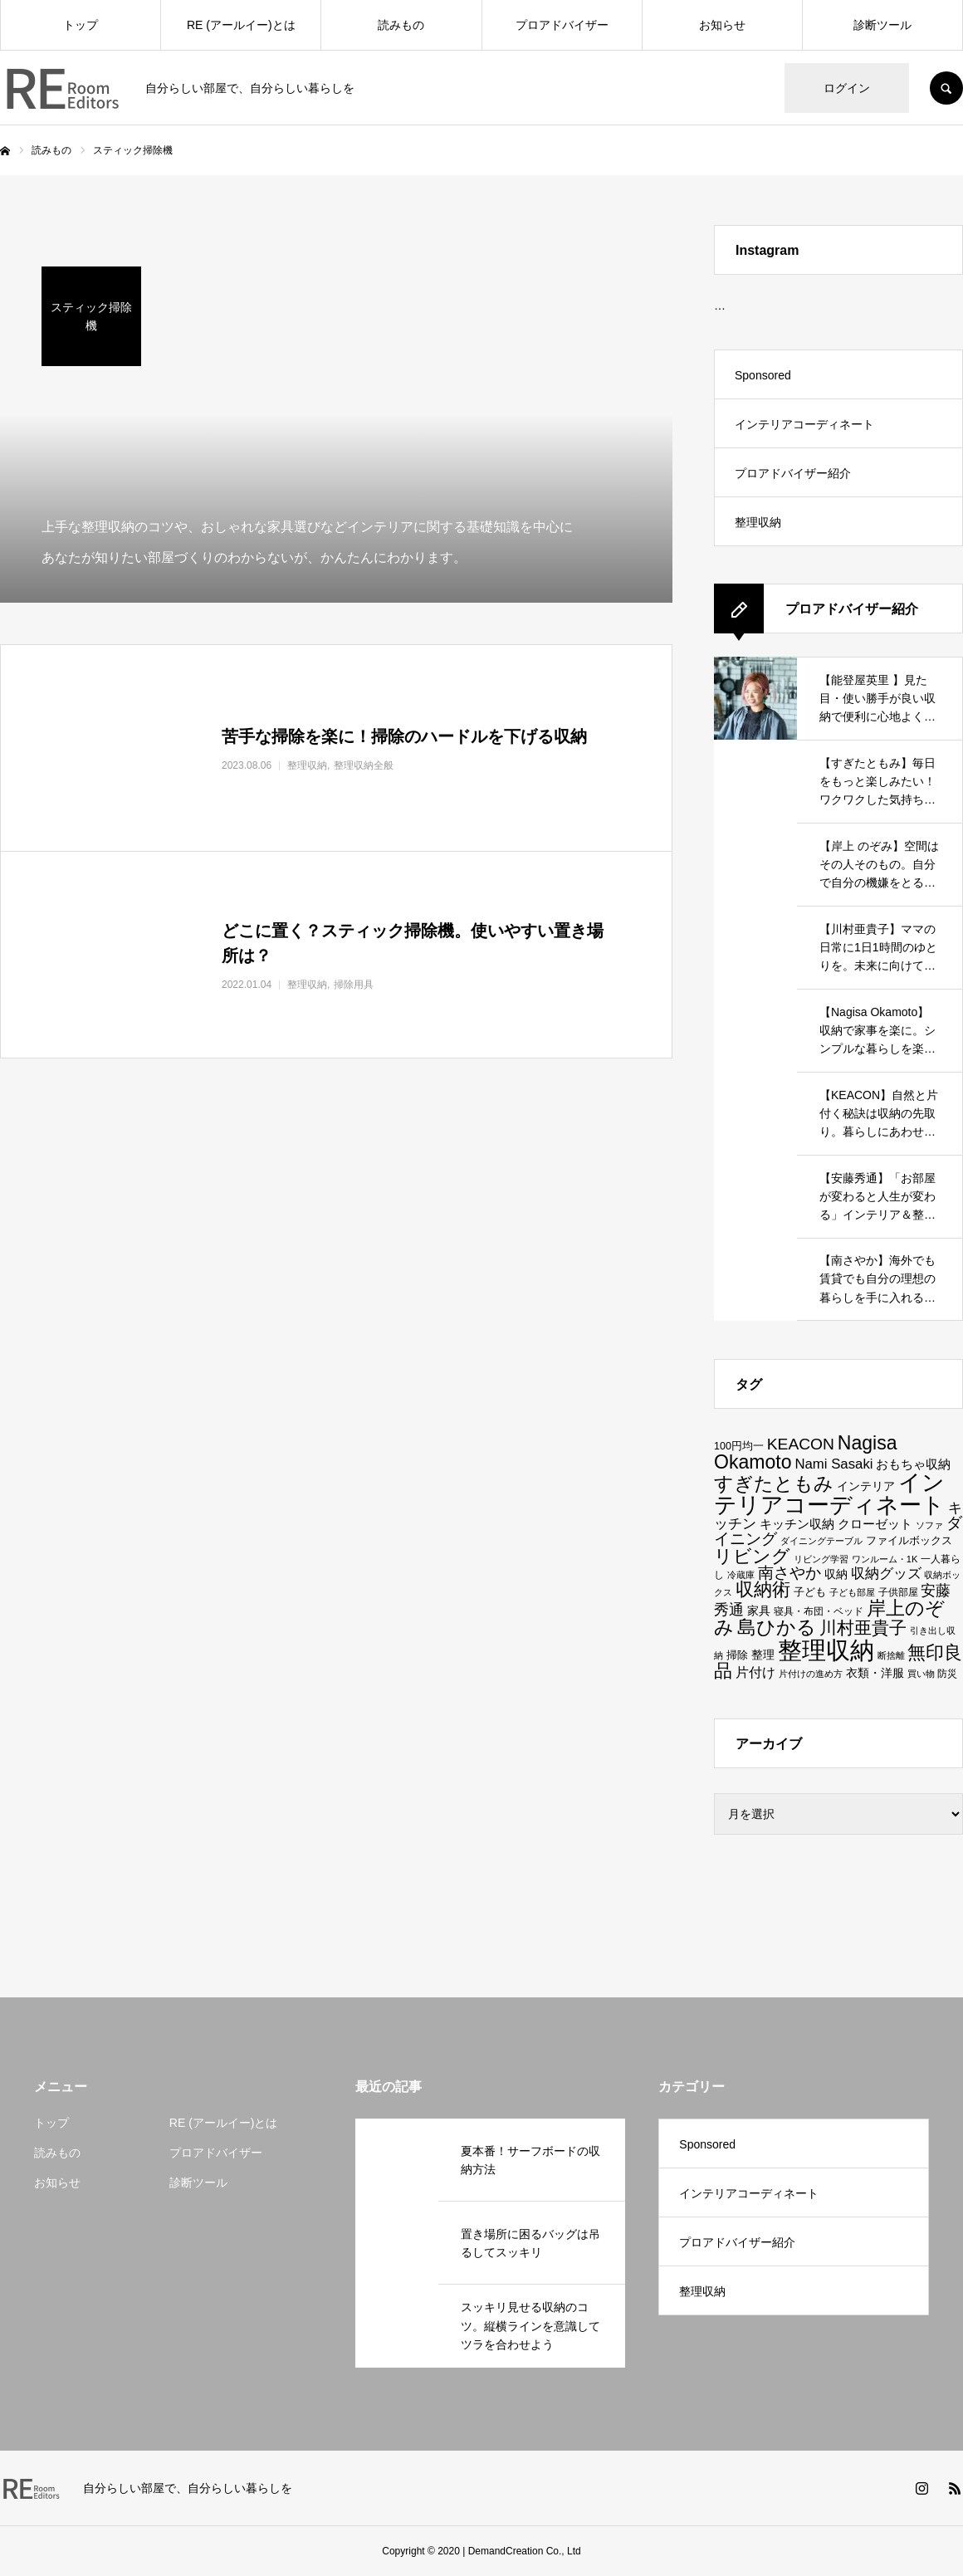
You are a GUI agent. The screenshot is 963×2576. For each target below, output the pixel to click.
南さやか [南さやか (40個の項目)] (789, 1572)
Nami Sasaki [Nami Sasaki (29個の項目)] (833, 1464)
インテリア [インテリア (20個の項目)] (866, 1486)
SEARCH (946, 88)
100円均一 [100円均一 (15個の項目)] (739, 1446)
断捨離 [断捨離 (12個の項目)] (891, 1655)
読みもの (401, 25)
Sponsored (763, 375)
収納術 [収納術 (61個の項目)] (763, 1590)
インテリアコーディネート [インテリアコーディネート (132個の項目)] (829, 1494)
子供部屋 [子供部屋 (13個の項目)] (898, 1591)
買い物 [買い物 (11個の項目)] (921, 1674)
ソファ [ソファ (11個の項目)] (929, 1525)
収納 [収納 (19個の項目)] (836, 1574)
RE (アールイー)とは (241, 25)
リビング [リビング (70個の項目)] (752, 1556)
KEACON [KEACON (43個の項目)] (800, 1444)
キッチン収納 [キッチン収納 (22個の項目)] (797, 1524)
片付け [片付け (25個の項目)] (755, 1672)
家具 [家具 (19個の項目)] (758, 1610)
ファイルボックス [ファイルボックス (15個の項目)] (909, 1541)
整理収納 (758, 522)
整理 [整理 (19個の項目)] (763, 1654)
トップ (80, 25)
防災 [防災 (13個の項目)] (947, 1673)
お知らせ (722, 25)
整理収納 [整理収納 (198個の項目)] (826, 1650)
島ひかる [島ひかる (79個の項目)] (776, 1627)
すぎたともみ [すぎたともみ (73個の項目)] (773, 1483)
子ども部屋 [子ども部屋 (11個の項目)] (852, 1592)
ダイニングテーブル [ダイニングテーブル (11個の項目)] (821, 1541)
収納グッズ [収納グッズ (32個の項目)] (886, 1573)
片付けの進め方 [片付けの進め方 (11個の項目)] (811, 1674)
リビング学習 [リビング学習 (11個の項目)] (821, 1559)
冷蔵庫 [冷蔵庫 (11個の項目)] (741, 1575)
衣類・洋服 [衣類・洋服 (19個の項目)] (875, 1672)
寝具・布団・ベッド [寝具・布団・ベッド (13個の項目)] (818, 1611)
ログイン (847, 88)
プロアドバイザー (562, 25)
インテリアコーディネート (804, 424)
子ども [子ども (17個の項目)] (810, 1592)
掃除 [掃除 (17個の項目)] (737, 1655)
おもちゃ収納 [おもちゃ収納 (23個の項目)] (913, 1464)
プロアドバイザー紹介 (793, 473)
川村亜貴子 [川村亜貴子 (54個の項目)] (863, 1627)
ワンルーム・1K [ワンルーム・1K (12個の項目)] (885, 1559)
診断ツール (882, 25)
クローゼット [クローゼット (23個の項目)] (875, 1524)
